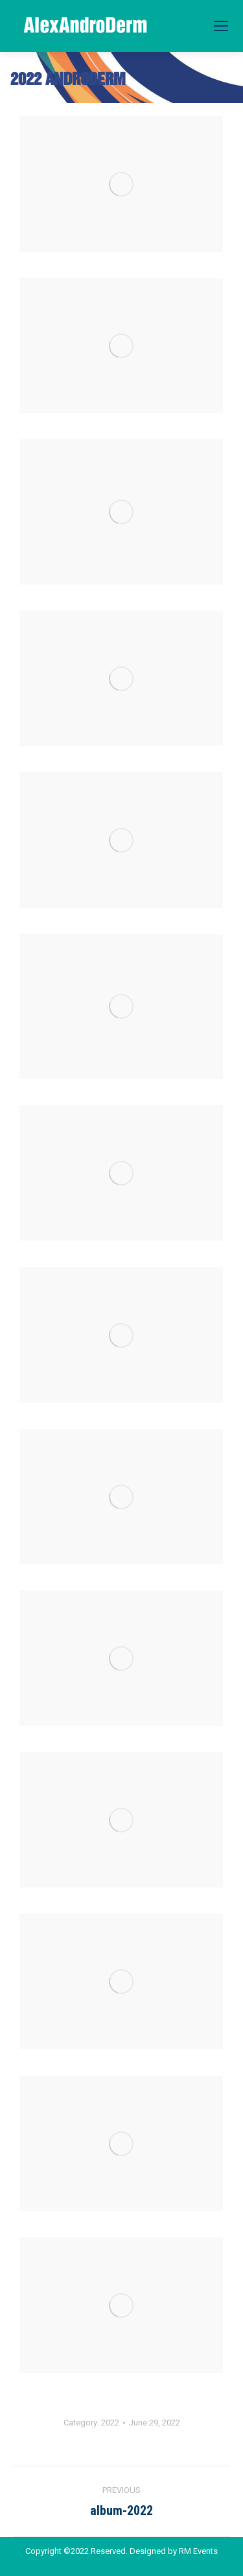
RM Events (198, 2551)
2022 (110, 2422)
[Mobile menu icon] (221, 26)
